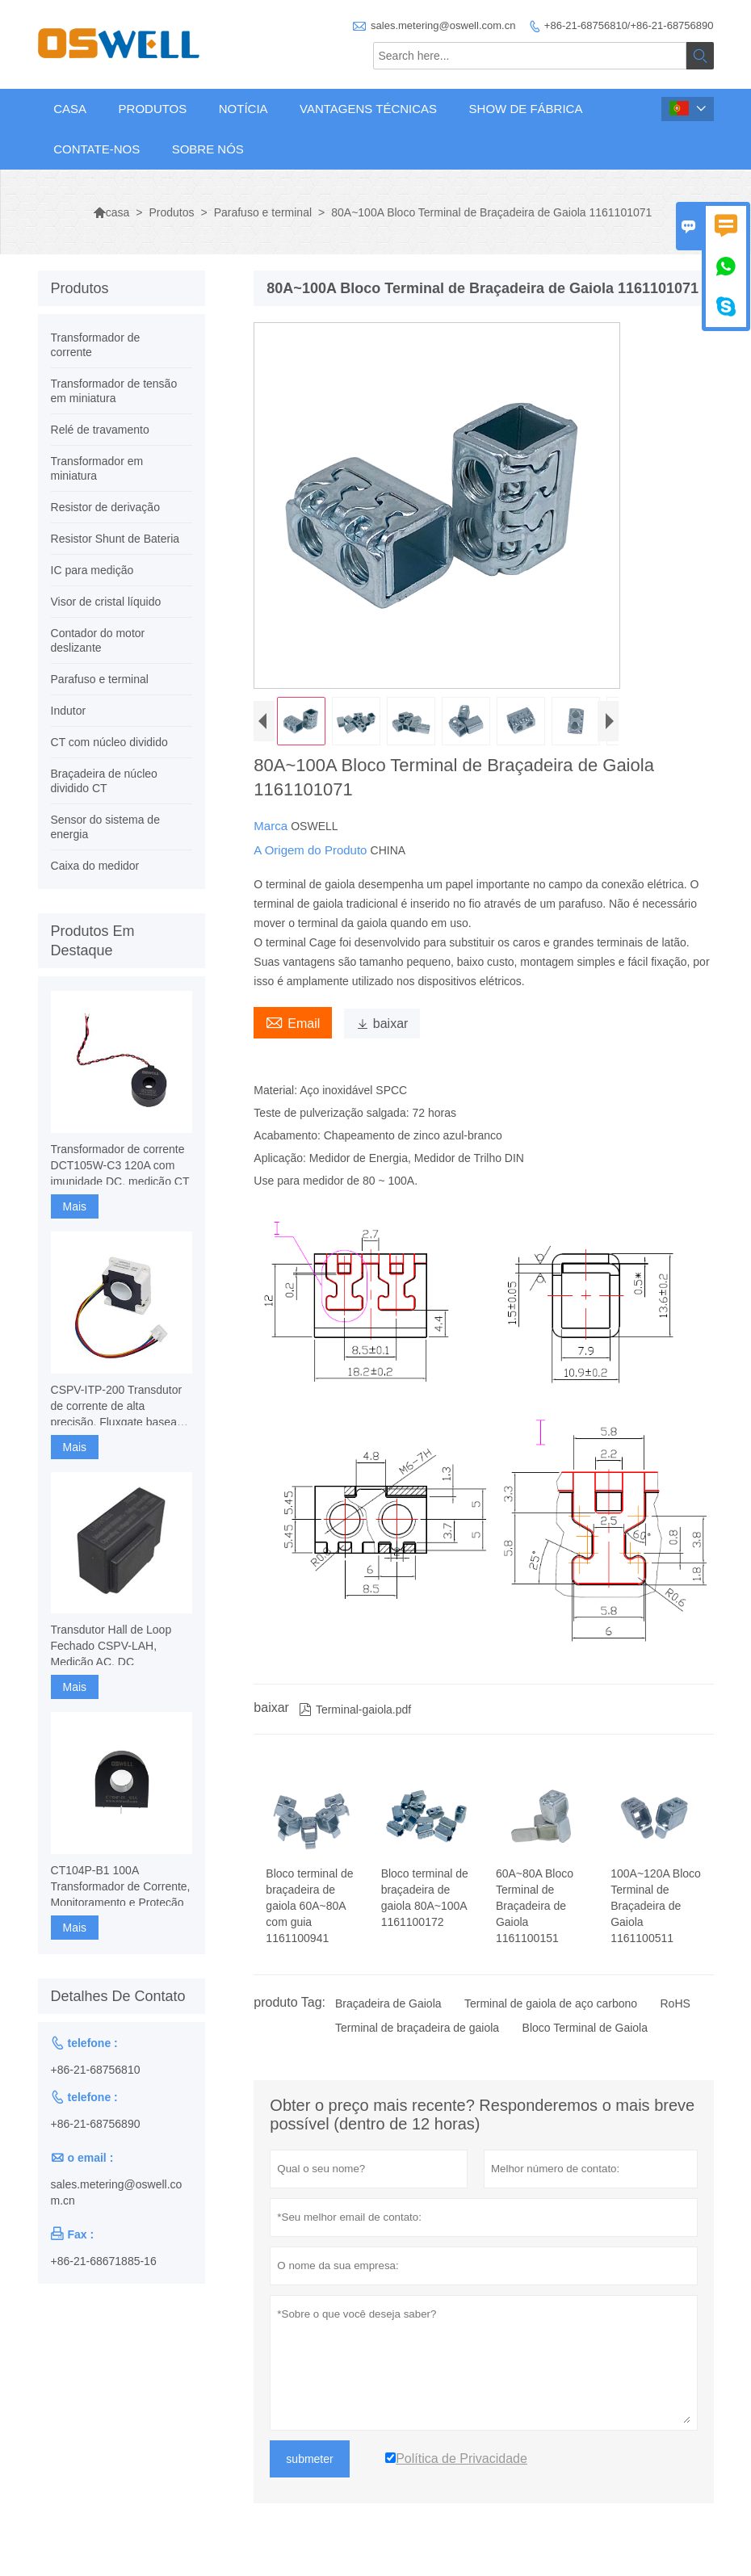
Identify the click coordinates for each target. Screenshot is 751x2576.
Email (293, 1021)
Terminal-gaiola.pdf (355, 1709)
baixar (382, 1023)
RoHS (675, 2003)
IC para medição (92, 570)
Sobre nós (208, 149)
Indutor (68, 710)
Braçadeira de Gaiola (388, 2003)
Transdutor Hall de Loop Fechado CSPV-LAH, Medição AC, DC (111, 1645)
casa (111, 212)
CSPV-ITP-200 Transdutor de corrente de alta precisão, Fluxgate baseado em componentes (120, 1406)
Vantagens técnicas (368, 108)
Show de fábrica (526, 108)
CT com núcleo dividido (109, 742)
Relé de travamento (100, 429)
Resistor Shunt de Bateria (115, 538)
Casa (69, 108)
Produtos (153, 108)
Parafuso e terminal (263, 212)
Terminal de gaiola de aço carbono (550, 2003)
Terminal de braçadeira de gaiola (417, 2027)
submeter (309, 2458)
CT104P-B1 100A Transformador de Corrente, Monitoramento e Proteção (121, 1886)
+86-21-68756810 (96, 2069)
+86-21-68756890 (96, 2123)
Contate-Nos (96, 149)
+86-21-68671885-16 (104, 2261)
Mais (75, 1206)
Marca (272, 826)
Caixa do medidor (95, 865)
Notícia (243, 108)
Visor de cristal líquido (106, 601)
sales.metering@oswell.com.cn (443, 25)
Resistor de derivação (105, 507)
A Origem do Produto (312, 850)
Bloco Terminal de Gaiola (585, 2027)
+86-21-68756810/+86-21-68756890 (629, 25)
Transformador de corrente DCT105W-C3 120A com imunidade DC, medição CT (120, 1165)
